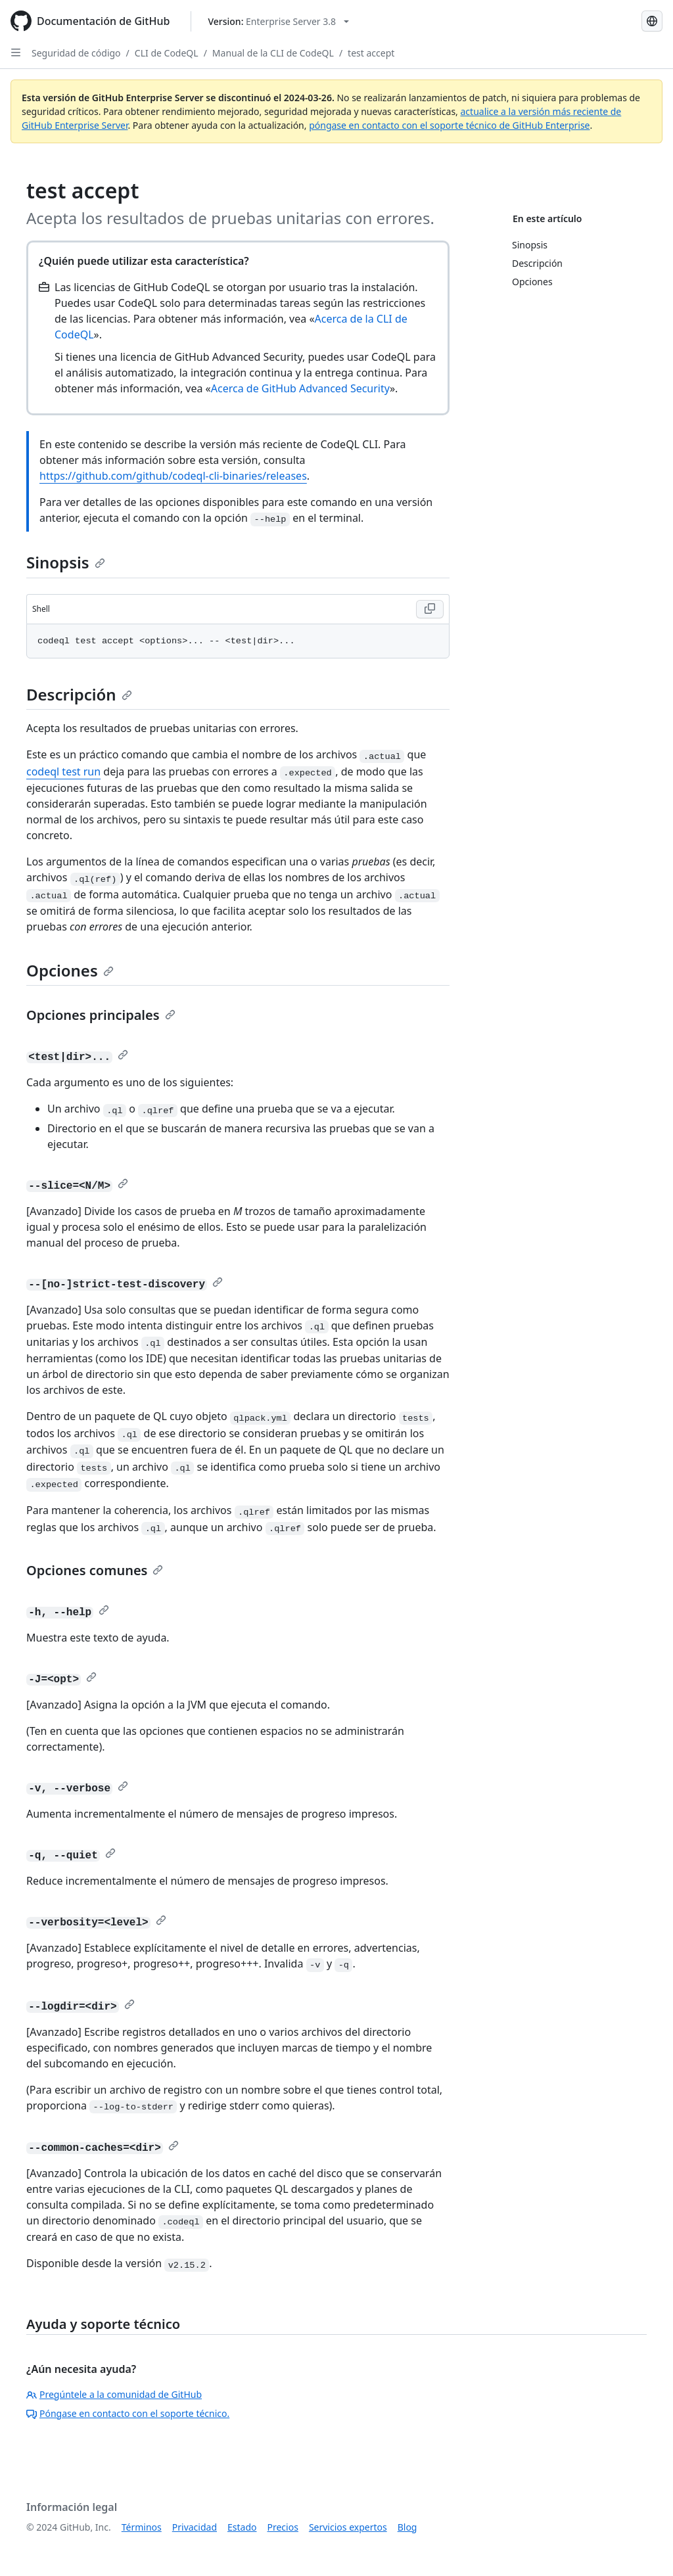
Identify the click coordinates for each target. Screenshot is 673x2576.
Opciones (70, 970)
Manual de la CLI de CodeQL (273, 53)
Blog (407, 2527)
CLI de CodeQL (166, 53)
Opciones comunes (94, 1570)
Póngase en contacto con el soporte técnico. (127, 2413)
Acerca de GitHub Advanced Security (300, 388)
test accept (371, 53)
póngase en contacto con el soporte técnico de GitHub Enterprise (449, 125)
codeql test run (63, 771)
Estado (241, 2527)
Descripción (79, 694)
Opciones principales (100, 1015)
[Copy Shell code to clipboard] (430, 609)
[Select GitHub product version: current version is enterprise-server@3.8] (278, 21)
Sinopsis (65, 562)
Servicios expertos (348, 2527)
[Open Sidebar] (15, 52)
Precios (282, 2527)
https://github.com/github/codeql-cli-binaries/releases (173, 476)
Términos (142, 2527)
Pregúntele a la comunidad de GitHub (114, 2394)
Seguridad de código (76, 53)
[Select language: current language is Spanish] (651, 21)
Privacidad (194, 2527)
